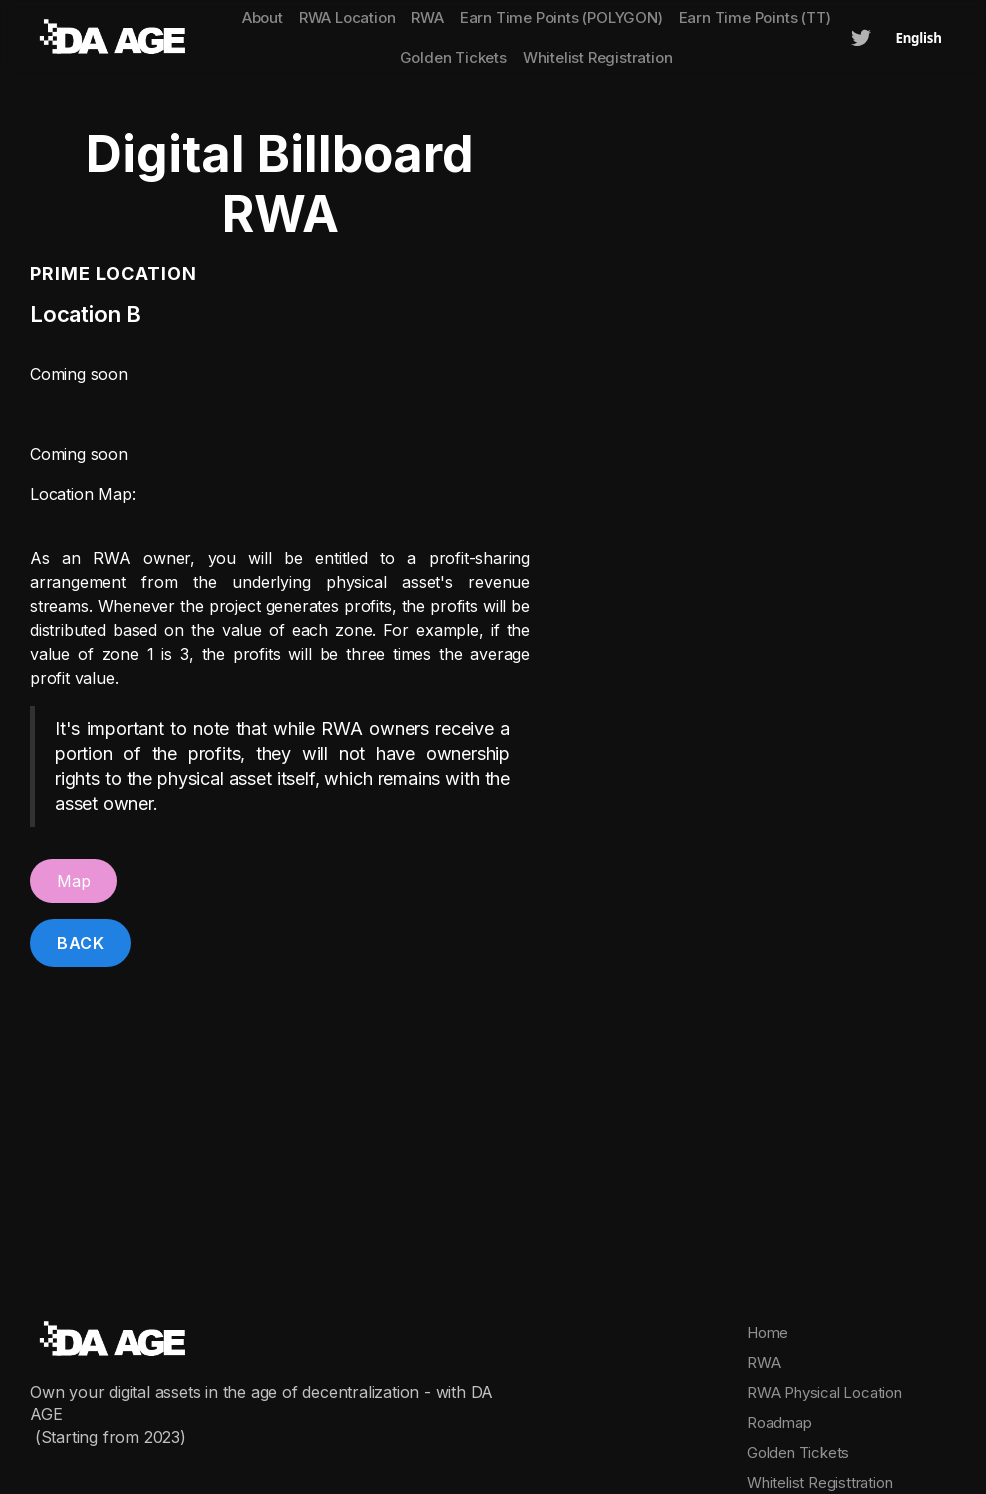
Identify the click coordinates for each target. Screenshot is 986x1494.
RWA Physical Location (824, 1392)
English (918, 38)
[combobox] (918, 38)
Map (73, 881)
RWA (763, 1362)
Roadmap (779, 1422)
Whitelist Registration (598, 57)
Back (80, 943)
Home (767, 1332)
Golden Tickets (453, 57)
